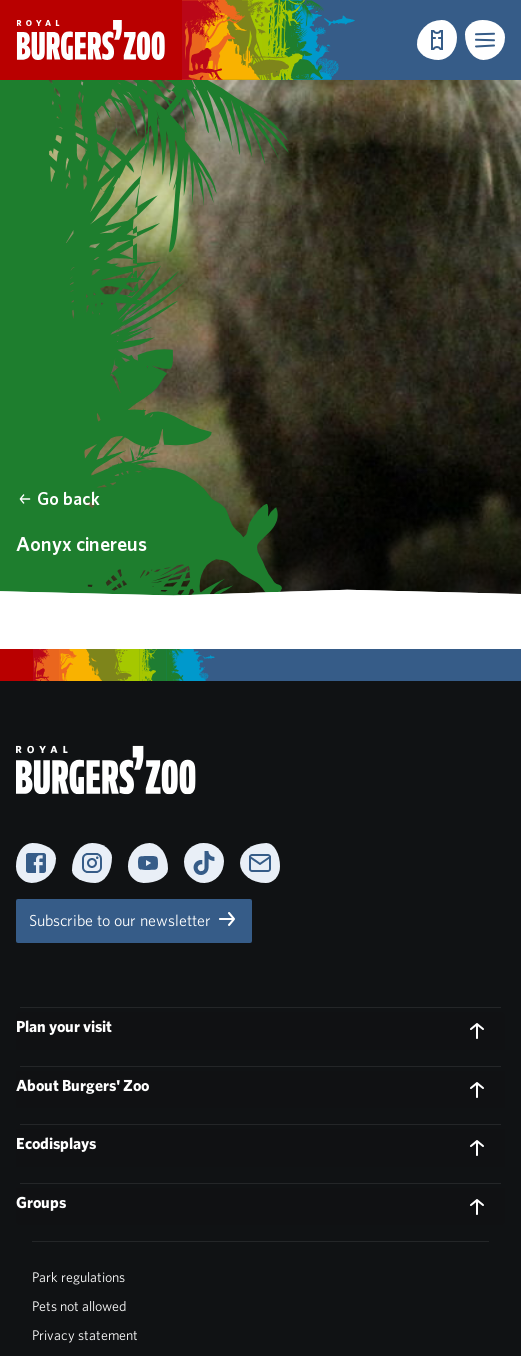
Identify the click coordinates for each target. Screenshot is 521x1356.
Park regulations (78, 1277)
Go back (58, 498)
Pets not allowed (79, 1306)
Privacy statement (85, 1335)
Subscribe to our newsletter (134, 919)
